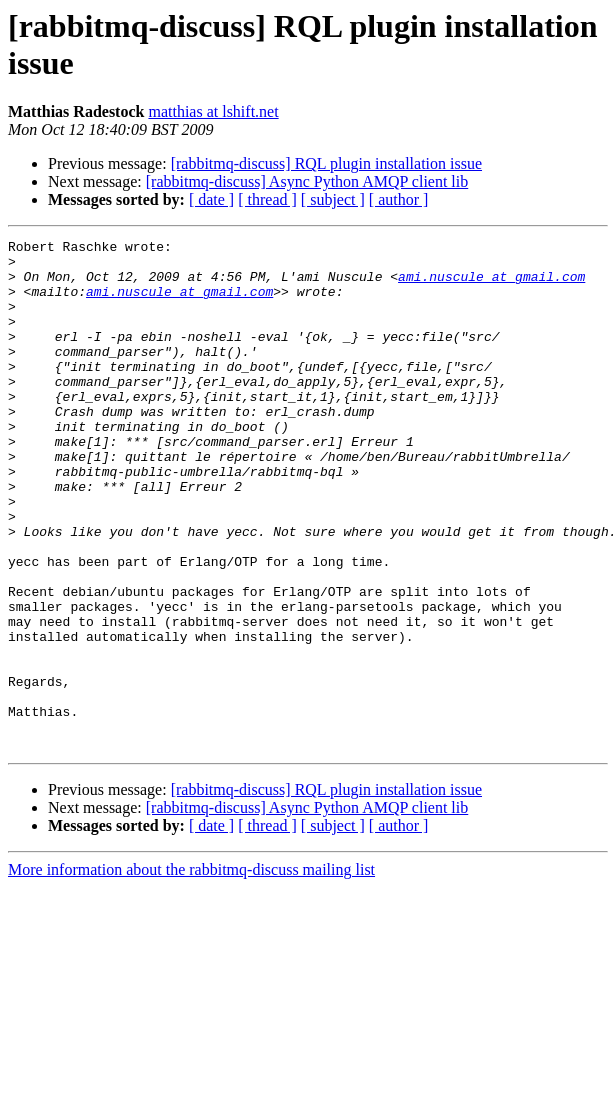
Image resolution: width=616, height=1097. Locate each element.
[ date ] (211, 199)
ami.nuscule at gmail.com (491, 285)
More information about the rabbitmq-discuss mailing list (191, 971)
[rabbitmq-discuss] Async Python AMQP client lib (307, 181)
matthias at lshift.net (213, 111)
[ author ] (399, 199)
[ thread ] (267, 199)
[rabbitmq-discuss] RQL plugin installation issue (326, 163)
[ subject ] (333, 199)
